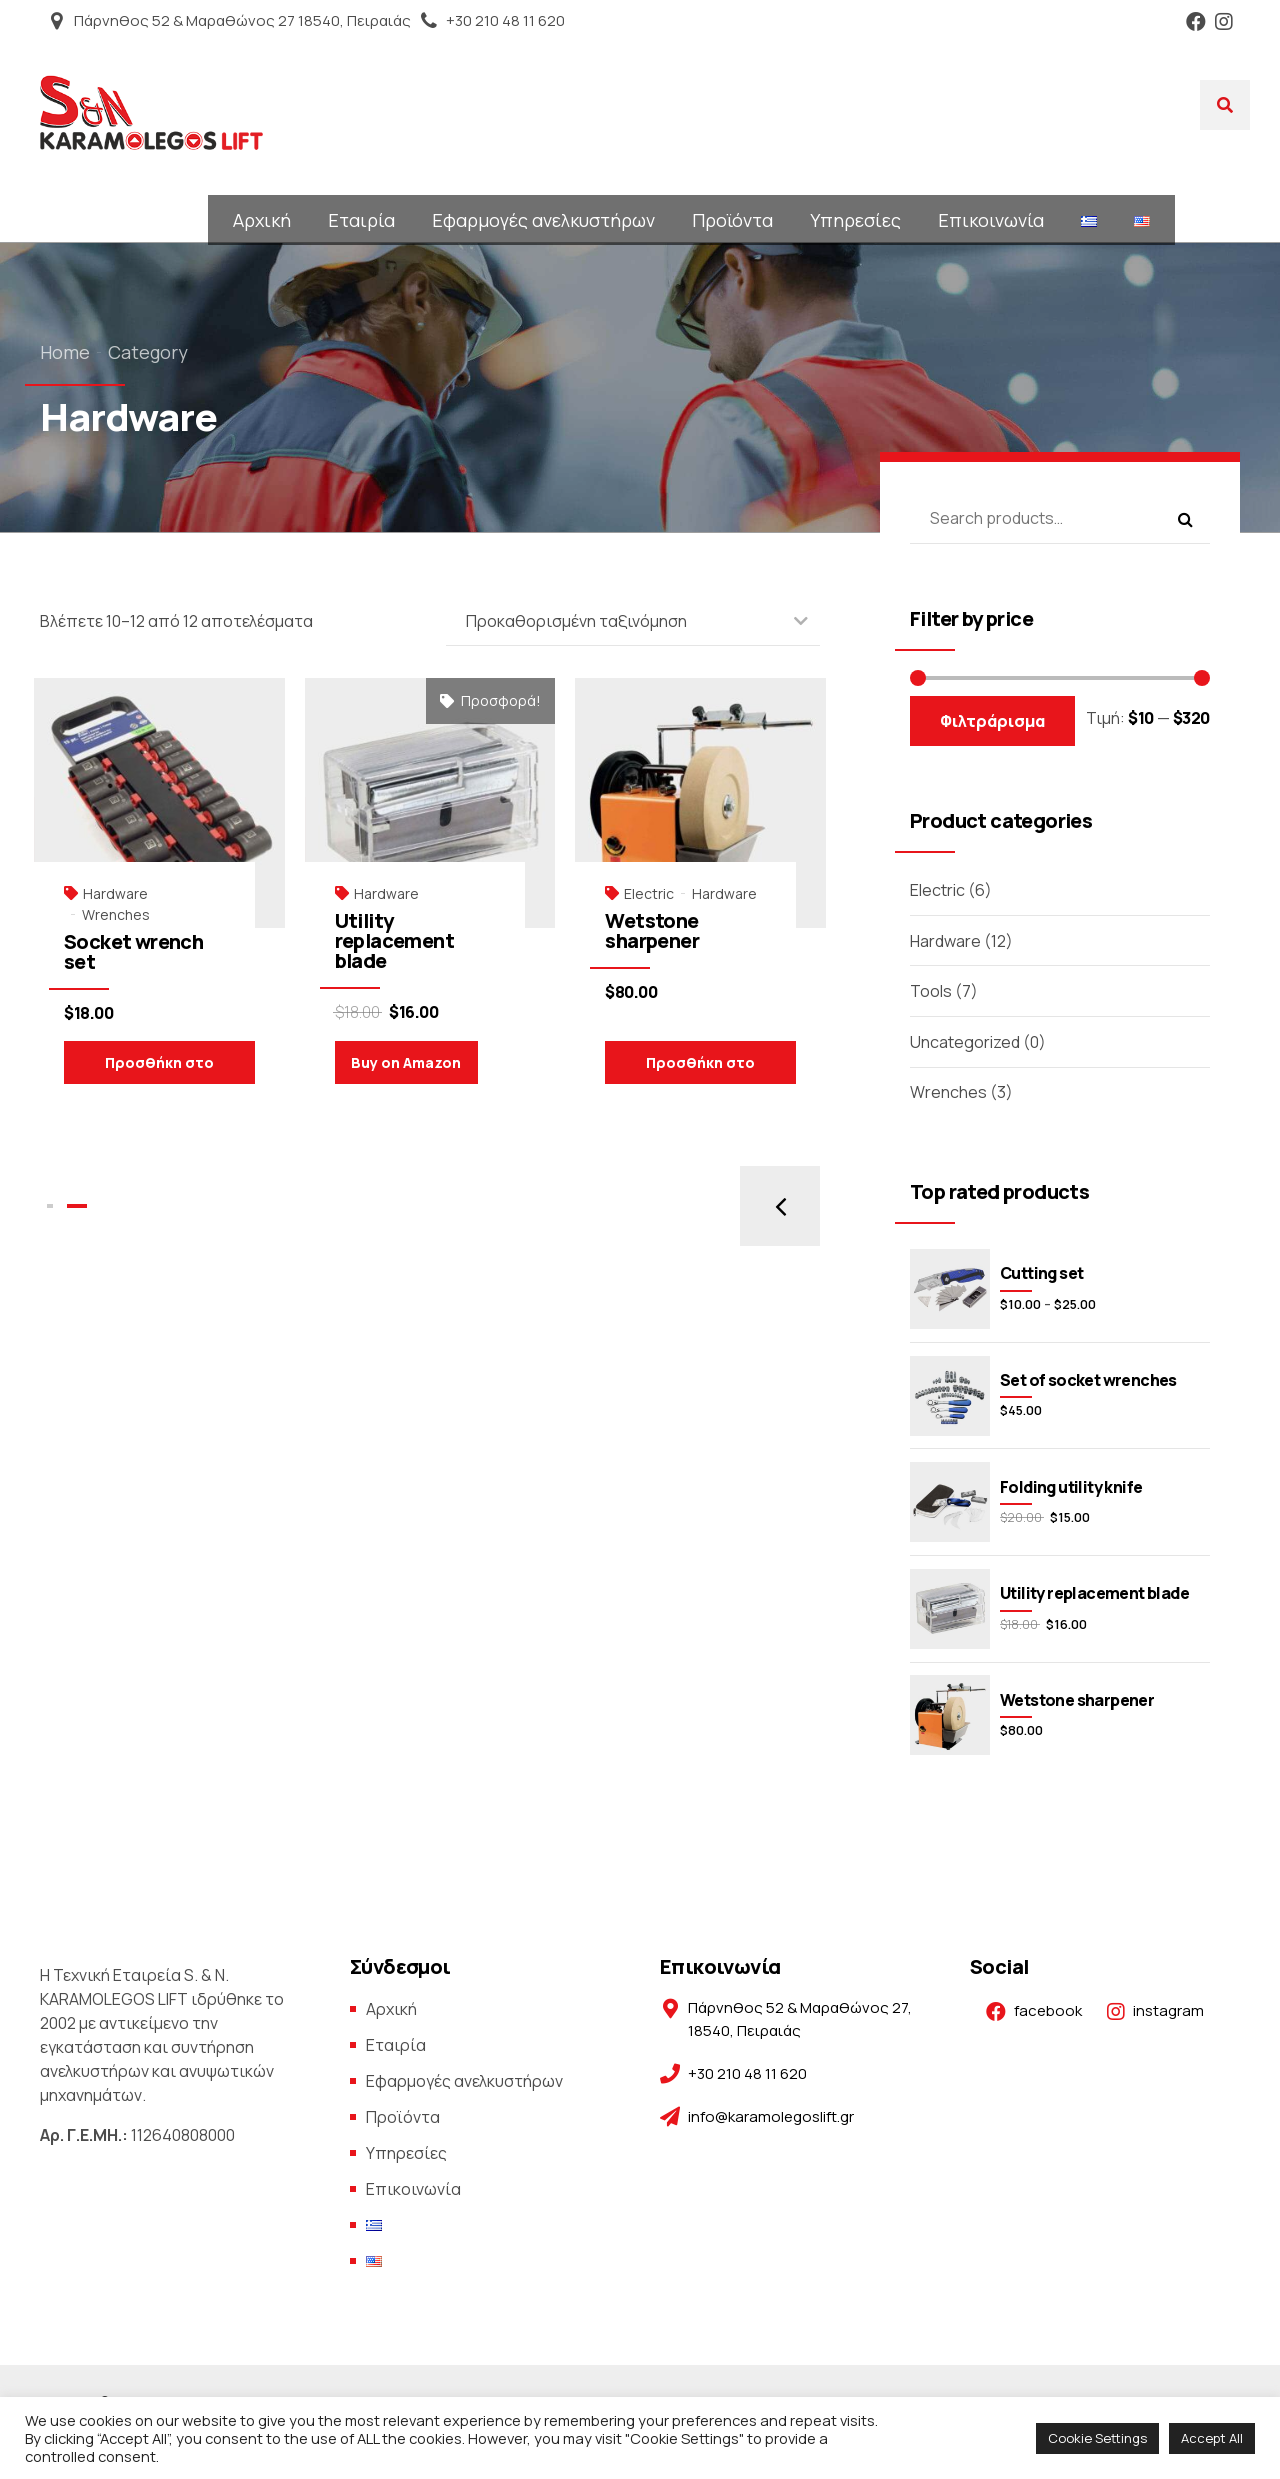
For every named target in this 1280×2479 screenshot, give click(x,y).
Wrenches (116, 914)
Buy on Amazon (406, 1062)
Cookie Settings (1097, 2438)
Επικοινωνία (991, 220)
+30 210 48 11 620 (505, 20)
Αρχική (262, 220)
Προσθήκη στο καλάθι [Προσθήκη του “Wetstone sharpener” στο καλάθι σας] (700, 1069)
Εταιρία (361, 220)
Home (65, 352)
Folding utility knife (1071, 1487)
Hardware (115, 893)
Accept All (1212, 2438)
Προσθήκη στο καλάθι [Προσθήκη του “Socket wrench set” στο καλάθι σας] (159, 1069)
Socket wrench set (133, 951)
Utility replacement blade (394, 940)
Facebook (1196, 21)
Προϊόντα (732, 220)
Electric (649, 893)
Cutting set (1041, 1273)
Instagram (1224, 21)
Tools (931, 991)
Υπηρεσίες (855, 220)
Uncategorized (965, 1042)
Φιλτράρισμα (992, 721)
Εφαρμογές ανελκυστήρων (543, 220)
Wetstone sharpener (652, 930)
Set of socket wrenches (1088, 1380)
